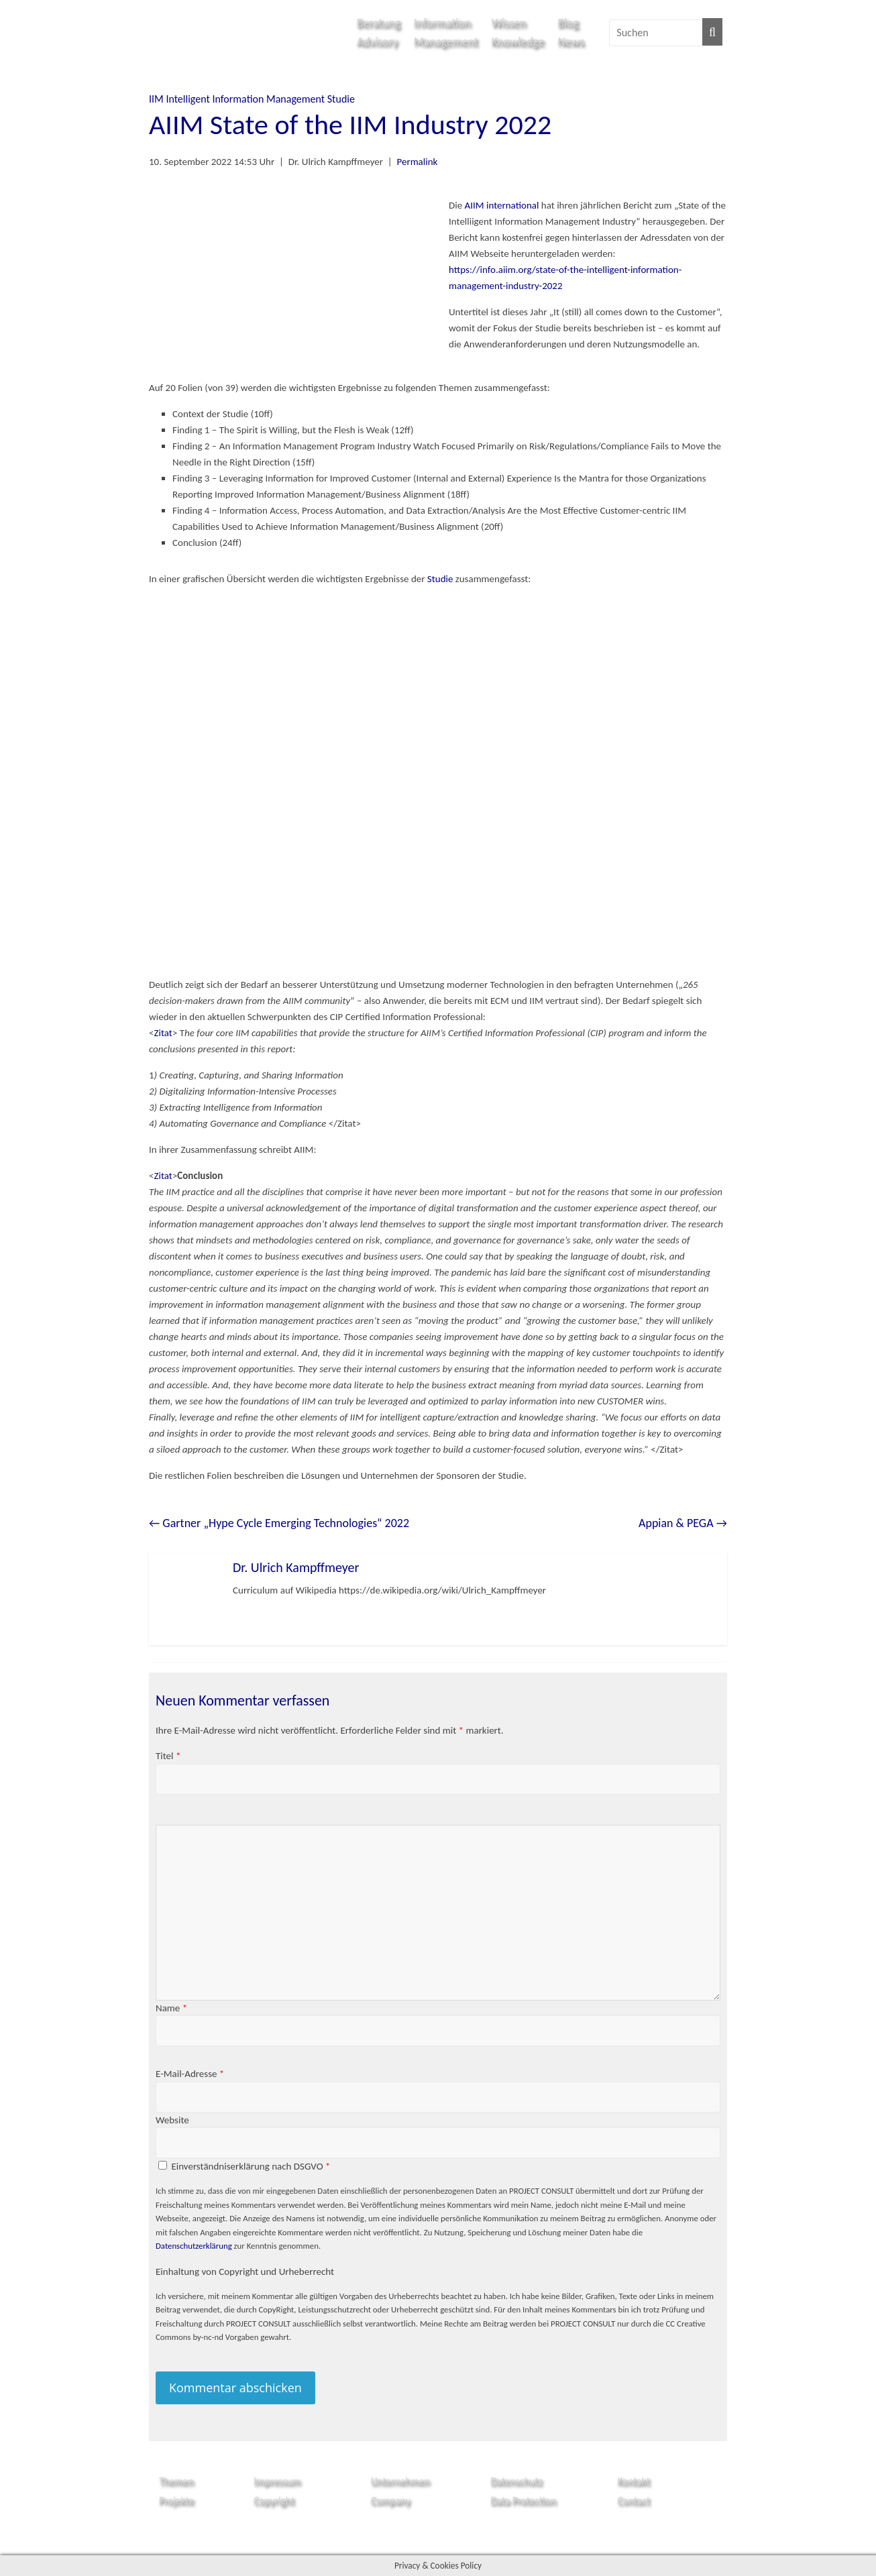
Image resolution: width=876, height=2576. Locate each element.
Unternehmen (400, 2481)
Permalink (416, 162)
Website (172, 2120)
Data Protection (523, 2500)
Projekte (176, 2500)
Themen (176, 2481)
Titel (168, 1756)
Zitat (163, 1033)
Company (390, 2500)
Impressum (277, 2481)
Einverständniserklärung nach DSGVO (250, 2166)
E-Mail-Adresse (190, 2074)
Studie (341, 99)
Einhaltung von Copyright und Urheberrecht (245, 2271)
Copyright (274, 2500)
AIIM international (502, 205)
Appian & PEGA (683, 1523)
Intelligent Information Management (245, 99)
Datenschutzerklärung (194, 2246)
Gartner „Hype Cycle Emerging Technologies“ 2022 (279, 1523)
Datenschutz (516, 2481)
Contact (634, 2500)
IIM (156, 99)
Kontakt (634, 2481)
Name (171, 2008)
